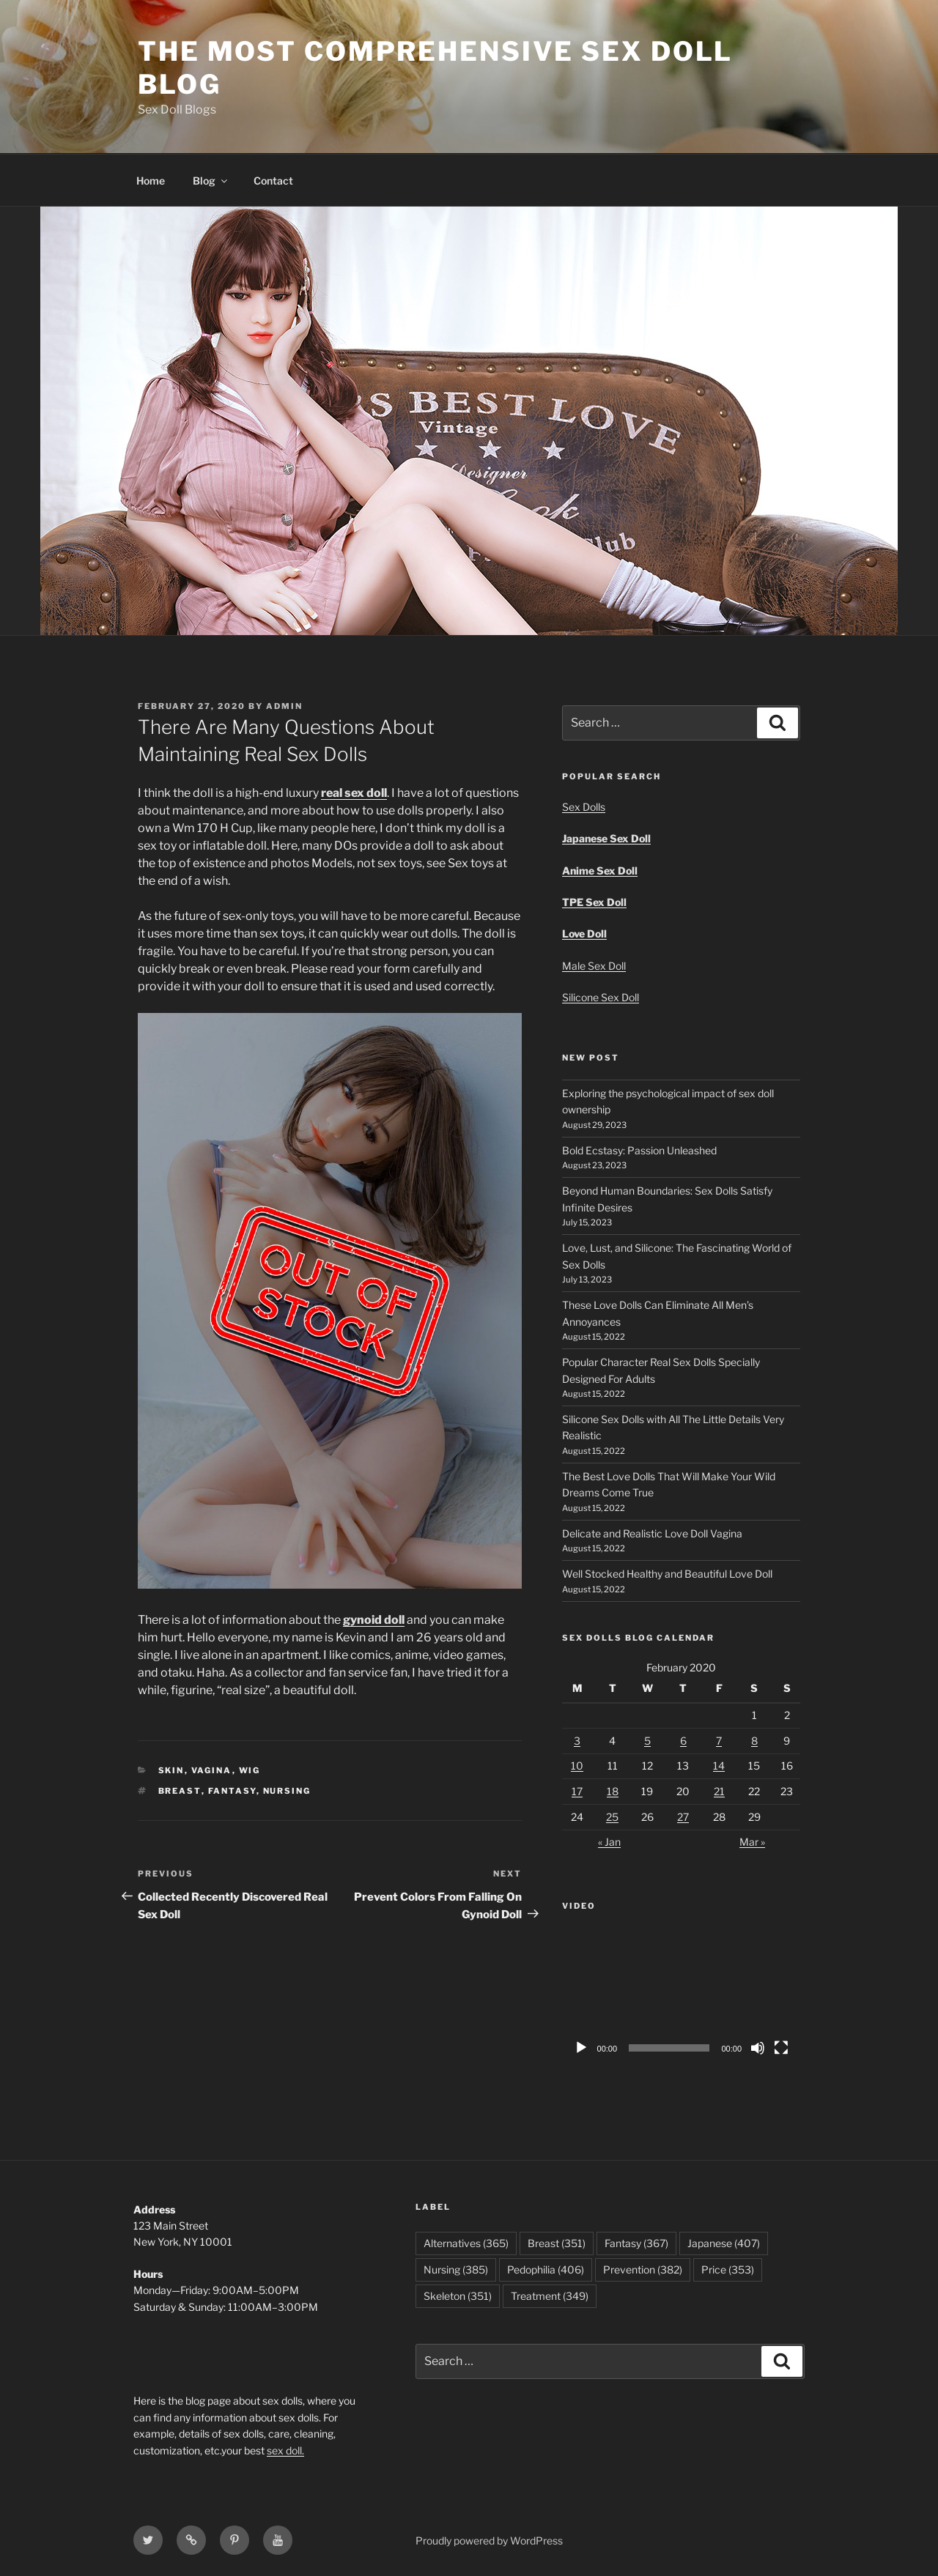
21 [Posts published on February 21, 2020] (719, 1791)
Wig (250, 1770)
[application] (681, 1996)
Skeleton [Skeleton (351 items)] (458, 2296)
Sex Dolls (583, 807)
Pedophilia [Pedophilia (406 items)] (545, 2269)
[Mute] (757, 2048)
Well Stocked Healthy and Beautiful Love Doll (667, 1573)
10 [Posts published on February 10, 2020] (577, 1765)
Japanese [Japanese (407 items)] (723, 2243)
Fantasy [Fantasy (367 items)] (636, 2243)
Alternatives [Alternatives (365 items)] (466, 2243)
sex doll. (285, 2450)
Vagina (211, 1770)
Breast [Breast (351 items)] (557, 2243)
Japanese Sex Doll (606, 838)
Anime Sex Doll (600, 870)
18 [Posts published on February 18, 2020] (612, 1791)
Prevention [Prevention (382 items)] (642, 2269)
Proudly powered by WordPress (489, 2540)
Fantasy (232, 1791)
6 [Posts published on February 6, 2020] (683, 1740)
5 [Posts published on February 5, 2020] (647, 1740)
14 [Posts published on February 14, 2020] (719, 1765)
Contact (273, 180)
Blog (211, 180)
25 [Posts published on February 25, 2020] (612, 1817)
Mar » (752, 1842)
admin (284, 706)
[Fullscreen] (781, 2048)
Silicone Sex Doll (600, 997)
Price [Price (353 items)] (727, 2269)
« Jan (609, 1842)
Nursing (287, 1791)
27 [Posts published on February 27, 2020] (683, 1817)
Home (150, 180)
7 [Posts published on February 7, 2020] (719, 1740)
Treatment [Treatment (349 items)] (549, 2296)
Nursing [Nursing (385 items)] (456, 2269)
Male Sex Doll (594, 965)
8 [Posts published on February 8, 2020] (754, 1740)
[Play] (581, 2048)
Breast (180, 1791)
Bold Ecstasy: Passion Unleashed (639, 1150)
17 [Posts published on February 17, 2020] (577, 1791)
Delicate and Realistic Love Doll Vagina (652, 1533)
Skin (171, 1770)
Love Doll (584, 933)
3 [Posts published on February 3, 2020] (577, 1740)
